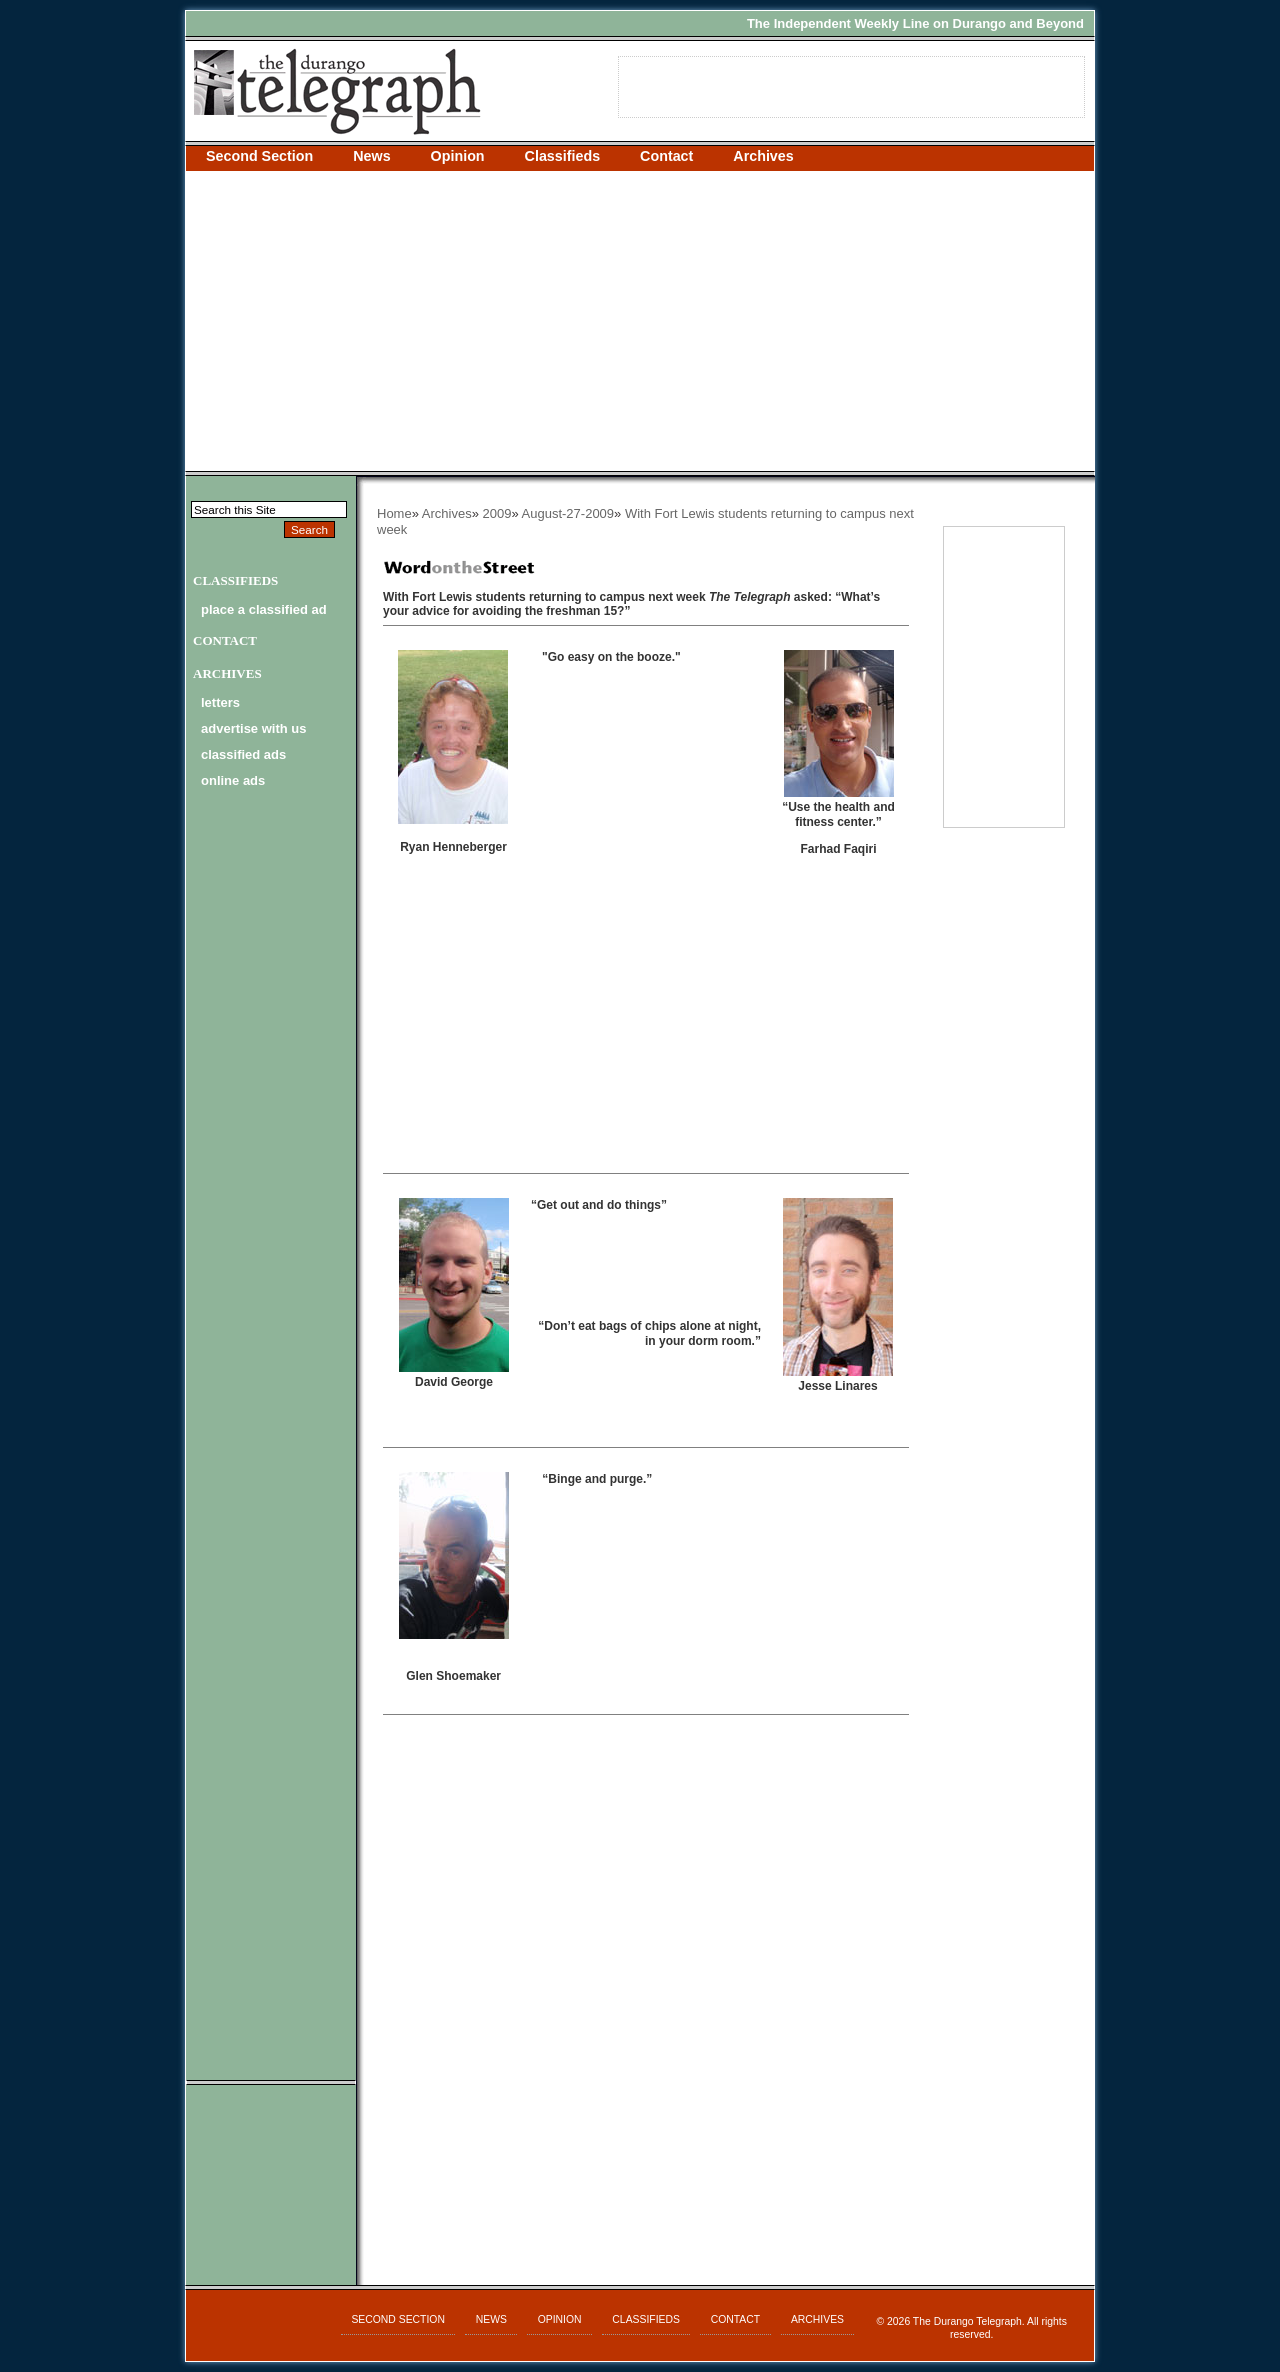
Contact (666, 156)
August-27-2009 (568, 513)
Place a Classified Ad (264, 609)
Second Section (259, 156)
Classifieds (563, 156)
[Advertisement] (640, 321)
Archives (763, 156)
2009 (497, 513)
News (371, 156)
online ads (233, 780)
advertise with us (253, 728)
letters (220, 702)
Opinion (458, 156)
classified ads (243, 754)
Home (394, 513)
